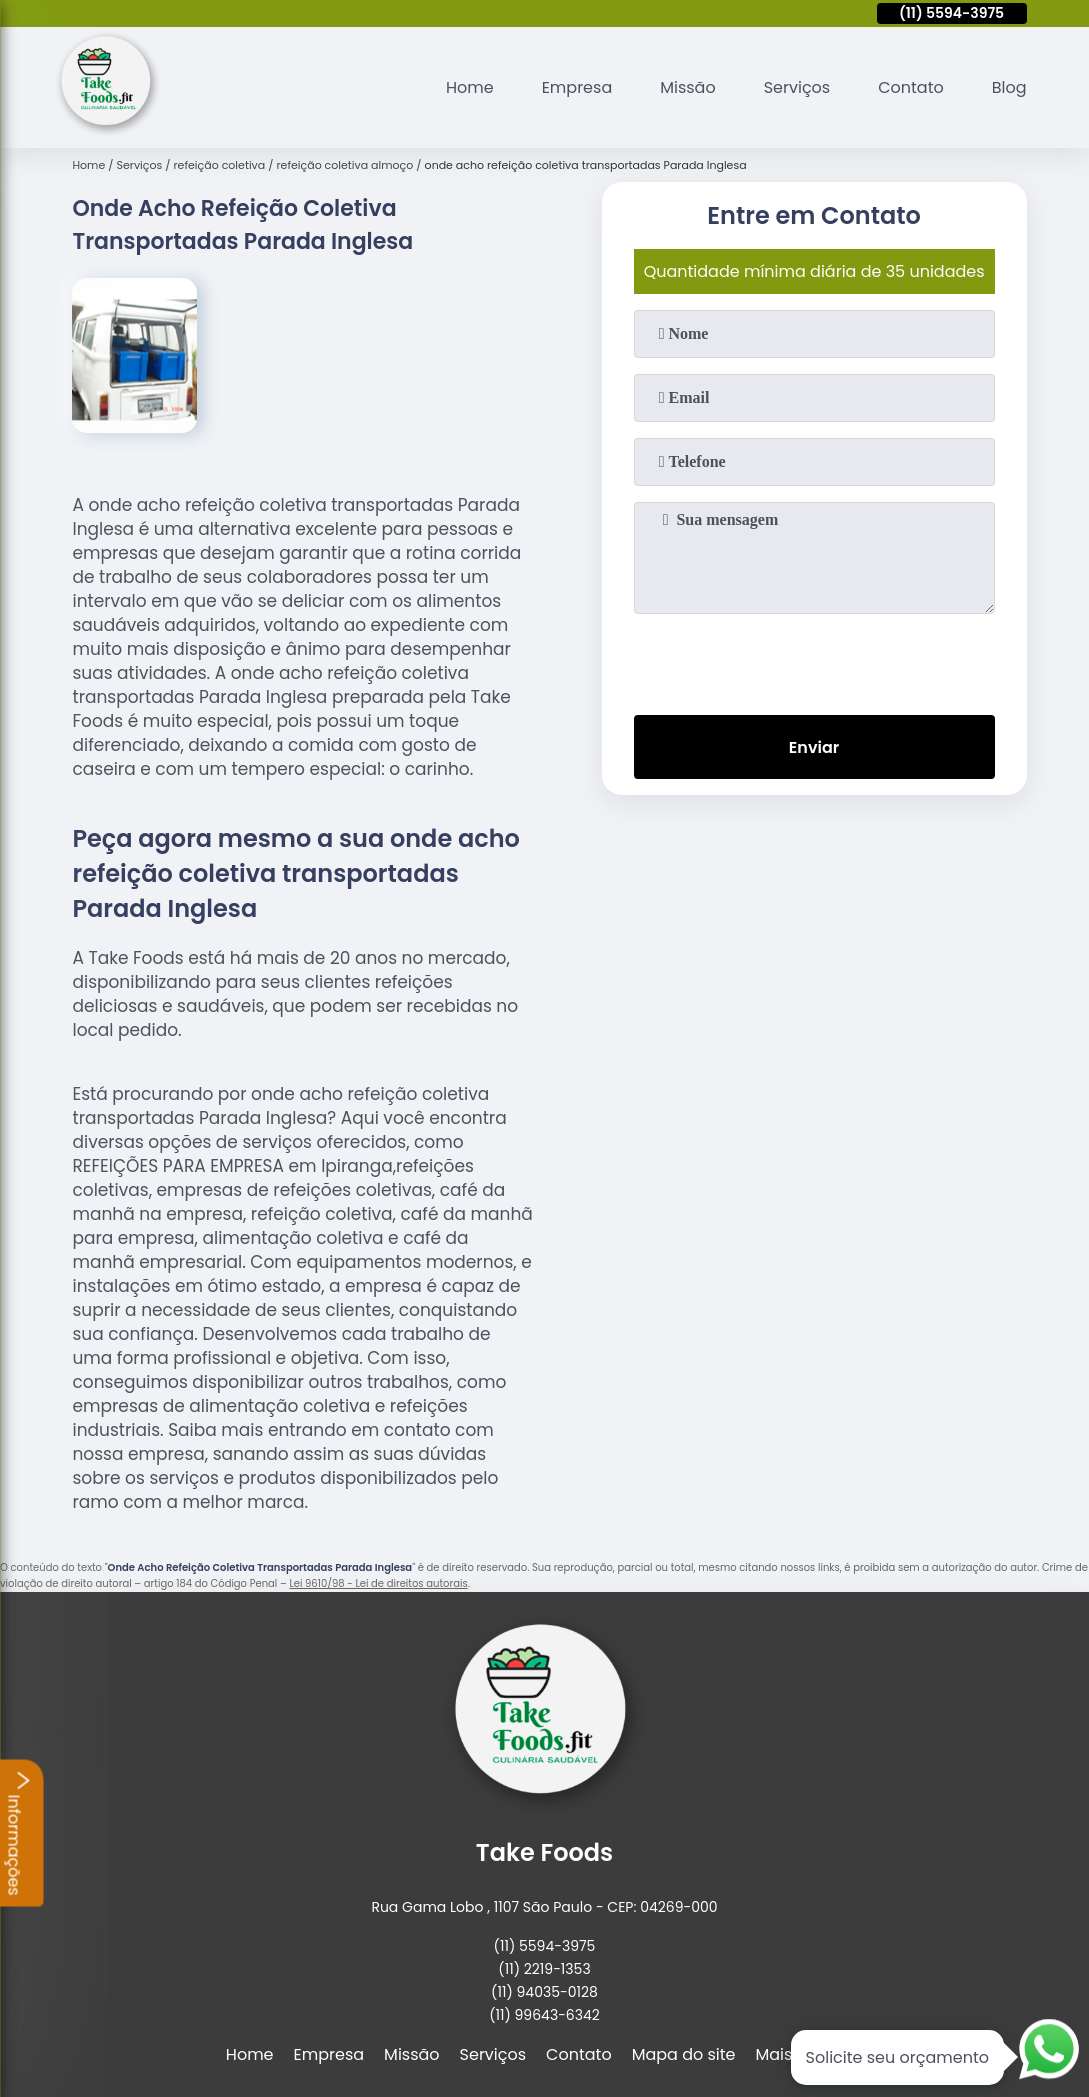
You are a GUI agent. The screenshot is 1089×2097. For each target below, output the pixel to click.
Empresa (577, 87)
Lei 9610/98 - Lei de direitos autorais (378, 1583)
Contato (911, 87)
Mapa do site (684, 2054)
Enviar (814, 747)
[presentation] (814, 660)
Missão (687, 87)
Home (470, 87)
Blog (1009, 87)
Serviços (797, 87)
